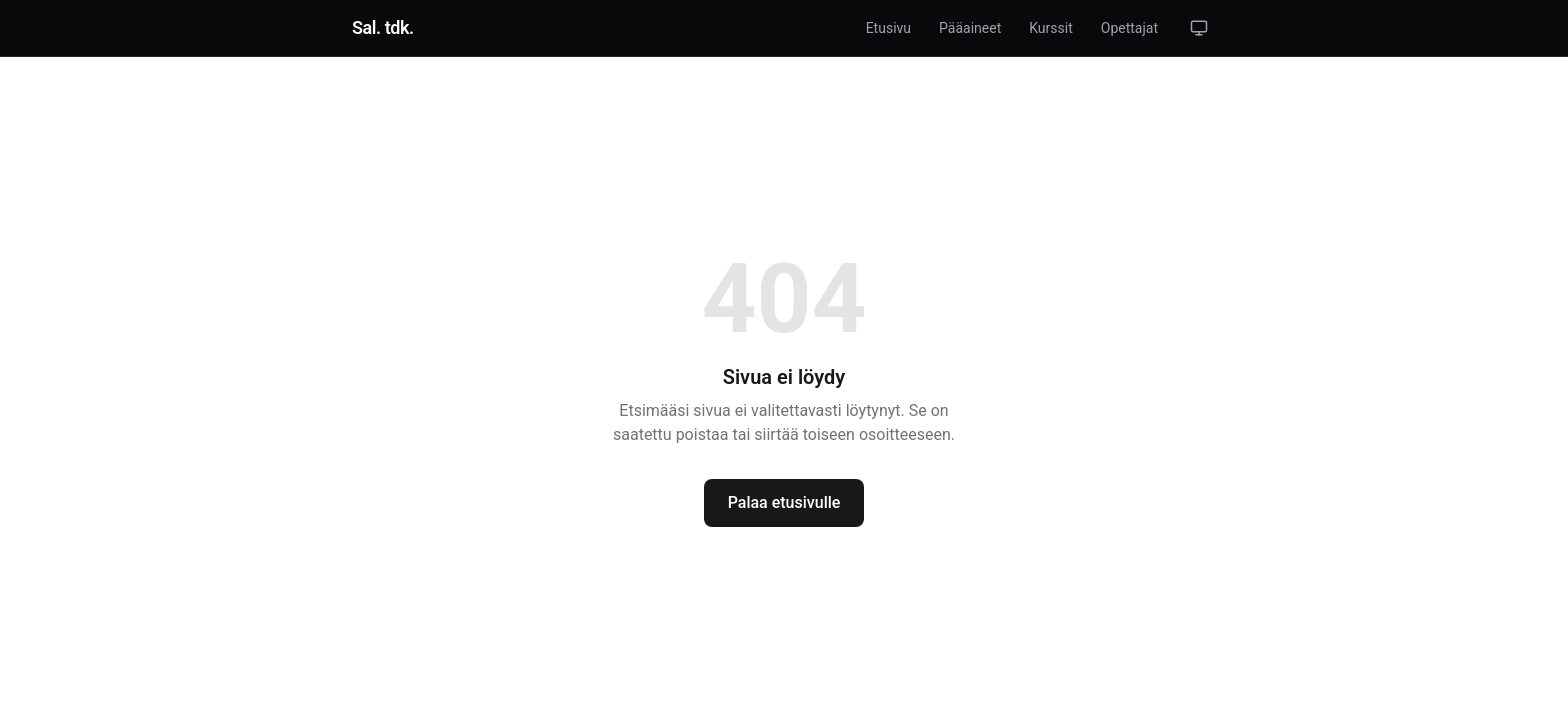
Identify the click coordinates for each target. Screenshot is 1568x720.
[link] (383, 28)
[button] (1199, 28)
